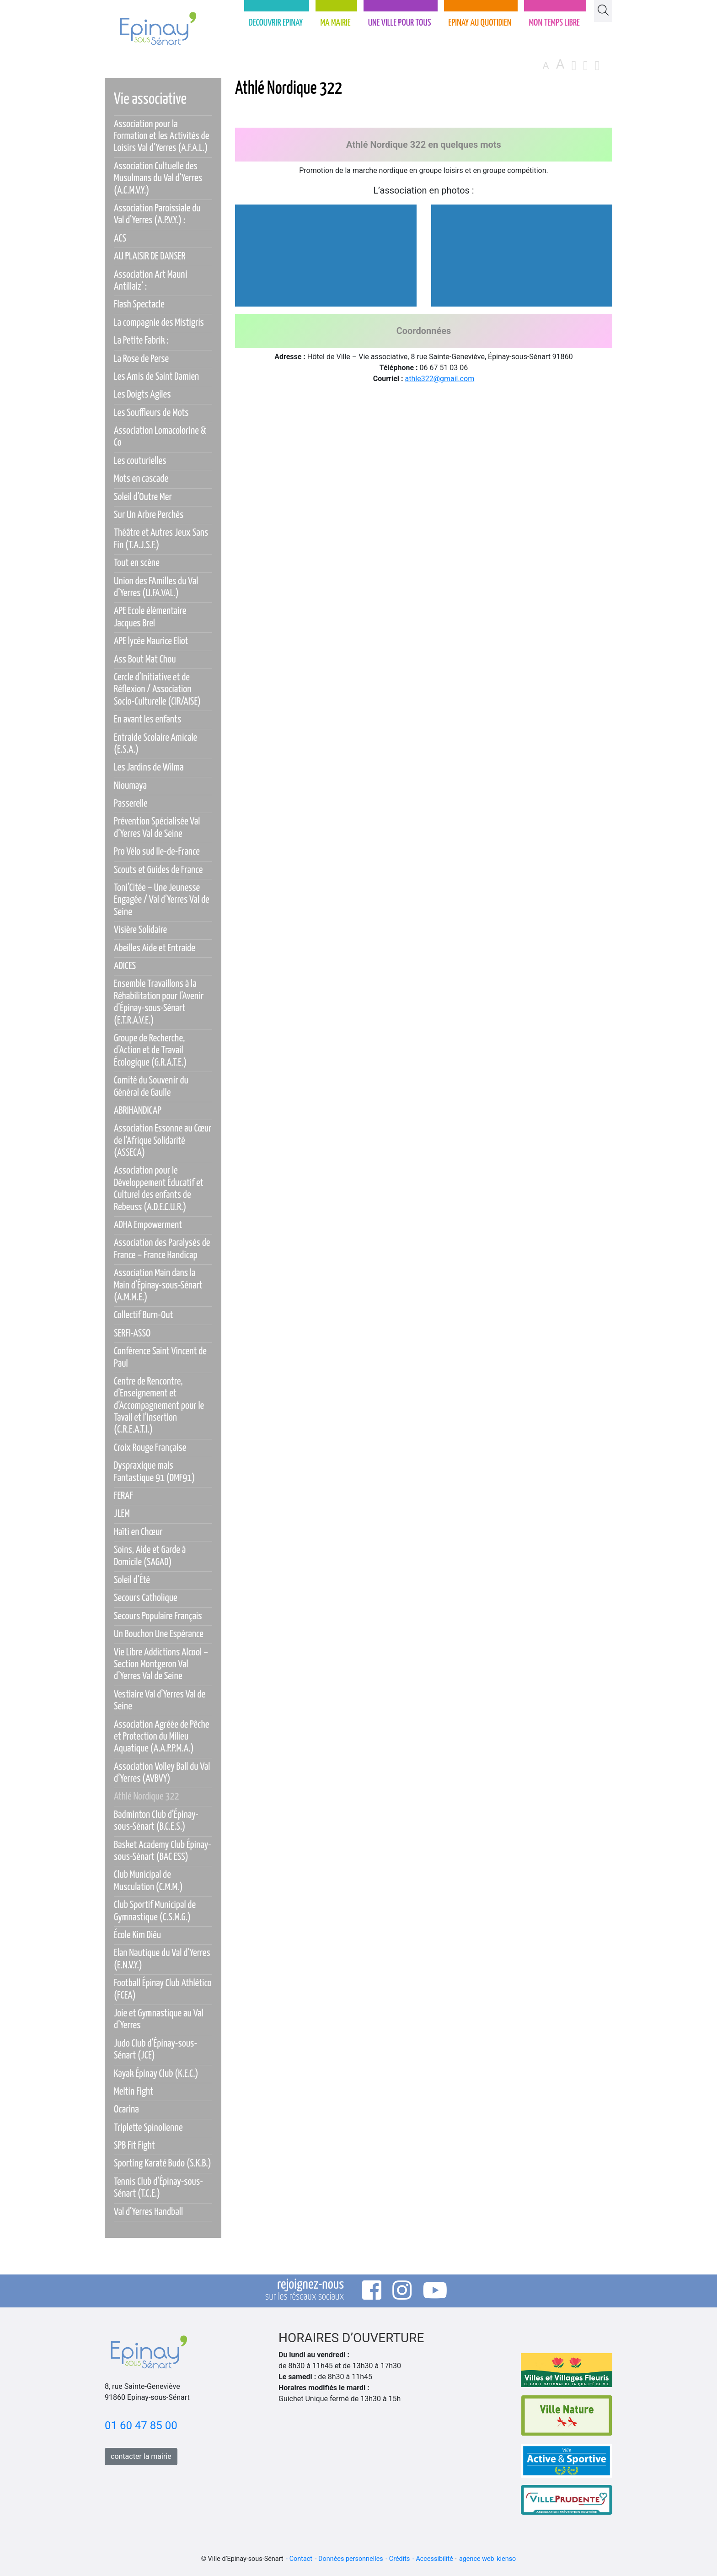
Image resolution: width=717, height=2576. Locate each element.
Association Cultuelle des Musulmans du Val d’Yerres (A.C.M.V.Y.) (158, 178)
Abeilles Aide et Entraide (154, 948)
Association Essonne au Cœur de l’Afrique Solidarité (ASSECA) (162, 1140)
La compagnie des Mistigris (159, 323)
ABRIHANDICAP (137, 1110)
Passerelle (131, 803)
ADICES (125, 966)
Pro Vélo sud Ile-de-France (157, 851)
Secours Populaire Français (158, 1616)
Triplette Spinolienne (148, 2128)
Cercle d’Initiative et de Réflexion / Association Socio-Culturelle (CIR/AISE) (157, 689)
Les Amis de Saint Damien (156, 377)
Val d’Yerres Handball (148, 2212)
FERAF (123, 1496)
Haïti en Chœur (138, 1532)
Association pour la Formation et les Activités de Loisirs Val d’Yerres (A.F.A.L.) (161, 136)
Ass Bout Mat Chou (145, 659)
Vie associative (150, 99)
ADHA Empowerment (148, 1225)
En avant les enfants (147, 719)
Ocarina (126, 2109)
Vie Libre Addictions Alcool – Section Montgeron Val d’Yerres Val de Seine (161, 1664)
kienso (506, 2559)
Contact (300, 2559)
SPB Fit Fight (134, 2145)
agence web (476, 2559)
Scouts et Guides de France (158, 870)
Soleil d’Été (132, 1580)
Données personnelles (350, 2559)
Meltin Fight (133, 2091)
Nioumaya (130, 786)
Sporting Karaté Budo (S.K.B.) (162, 2163)
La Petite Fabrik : (141, 340)
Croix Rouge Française (150, 1448)
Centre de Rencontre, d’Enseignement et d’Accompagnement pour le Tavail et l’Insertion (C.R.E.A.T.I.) (159, 1405)
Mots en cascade (141, 479)
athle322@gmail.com (440, 378)
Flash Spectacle (139, 304)
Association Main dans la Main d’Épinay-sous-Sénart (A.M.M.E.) (158, 1285)
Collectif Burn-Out (143, 1315)
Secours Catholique (145, 1598)
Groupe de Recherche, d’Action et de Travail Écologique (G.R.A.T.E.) (150, 1050)
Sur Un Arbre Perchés (148, 515)
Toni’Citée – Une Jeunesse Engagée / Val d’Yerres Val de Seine (161, 900)
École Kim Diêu (137, 1935)
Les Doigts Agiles (142, 394)
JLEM (122, 1514)
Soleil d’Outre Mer (143, 497)
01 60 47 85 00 (141, 2425)
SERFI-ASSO (132, 1333)
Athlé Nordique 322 (146, 1796)
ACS (120, 238)
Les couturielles (140, 461)
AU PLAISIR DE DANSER (149, 256)
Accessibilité (434, 2559)
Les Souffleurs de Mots (151, 413)
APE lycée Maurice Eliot (151, 641)
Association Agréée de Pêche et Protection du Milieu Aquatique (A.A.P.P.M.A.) (161, 1736)
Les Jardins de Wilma (149, 767)
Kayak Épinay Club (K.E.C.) (156, 2074)
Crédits (399, 2559)
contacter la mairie (141, 2456)
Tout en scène (137, 563)
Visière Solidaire (140, 930)
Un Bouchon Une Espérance (158, 1634)
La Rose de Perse (141, 359)
